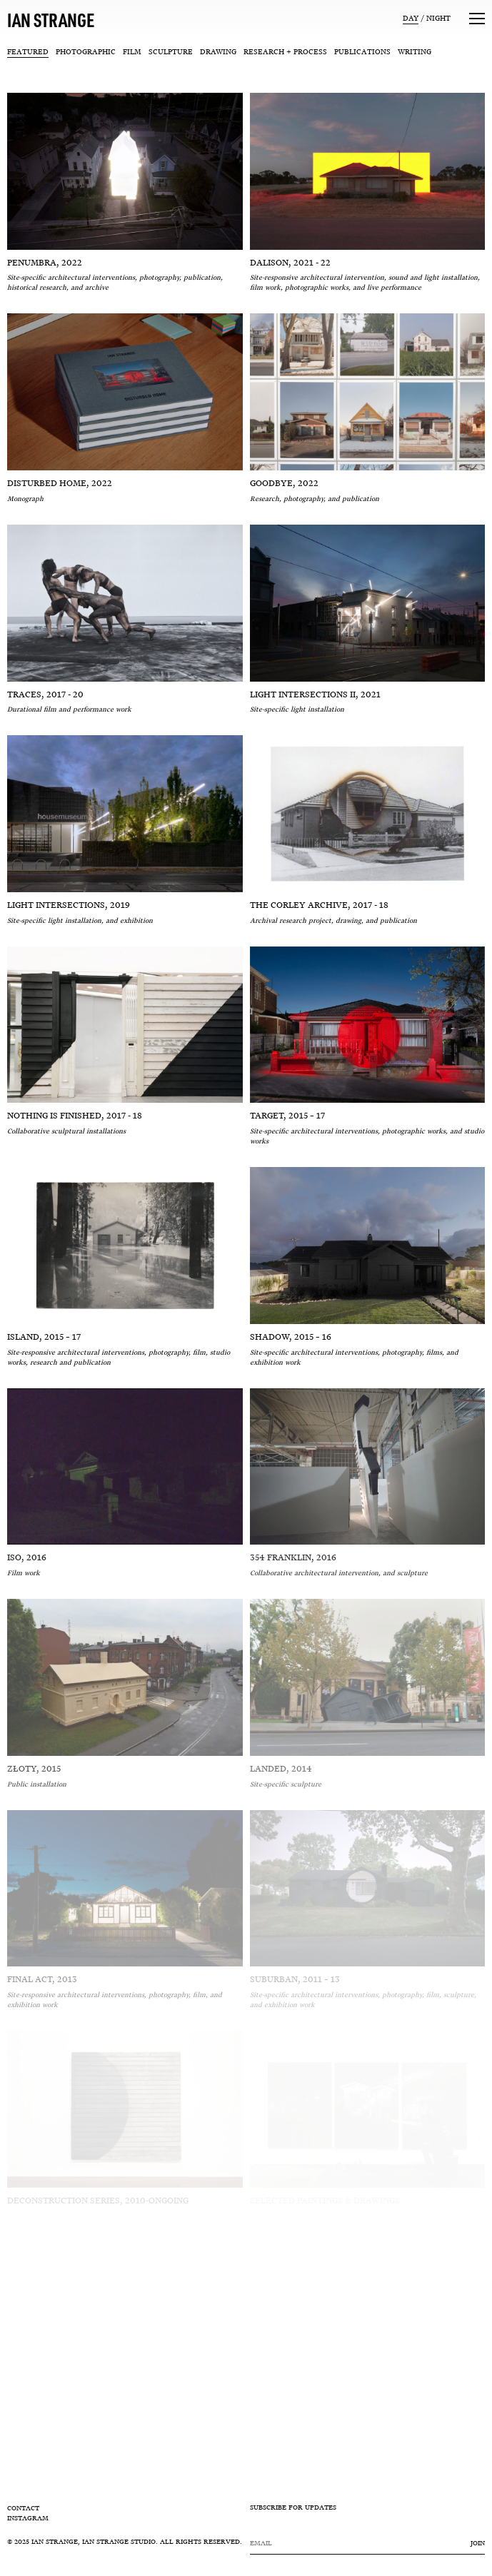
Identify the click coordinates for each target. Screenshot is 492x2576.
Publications (362, 51)
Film (132, 51)
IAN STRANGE (50, 20)
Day (410, 18)
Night (438, 18)
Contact (23, 2508)
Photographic (86, 51)
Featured (28, 51)
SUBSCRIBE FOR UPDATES (293, 2508)
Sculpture (171, 51)
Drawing (218, 51)
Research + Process (285, 51)
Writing (414, 51)
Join (478, 2543)
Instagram (28, 2518)
